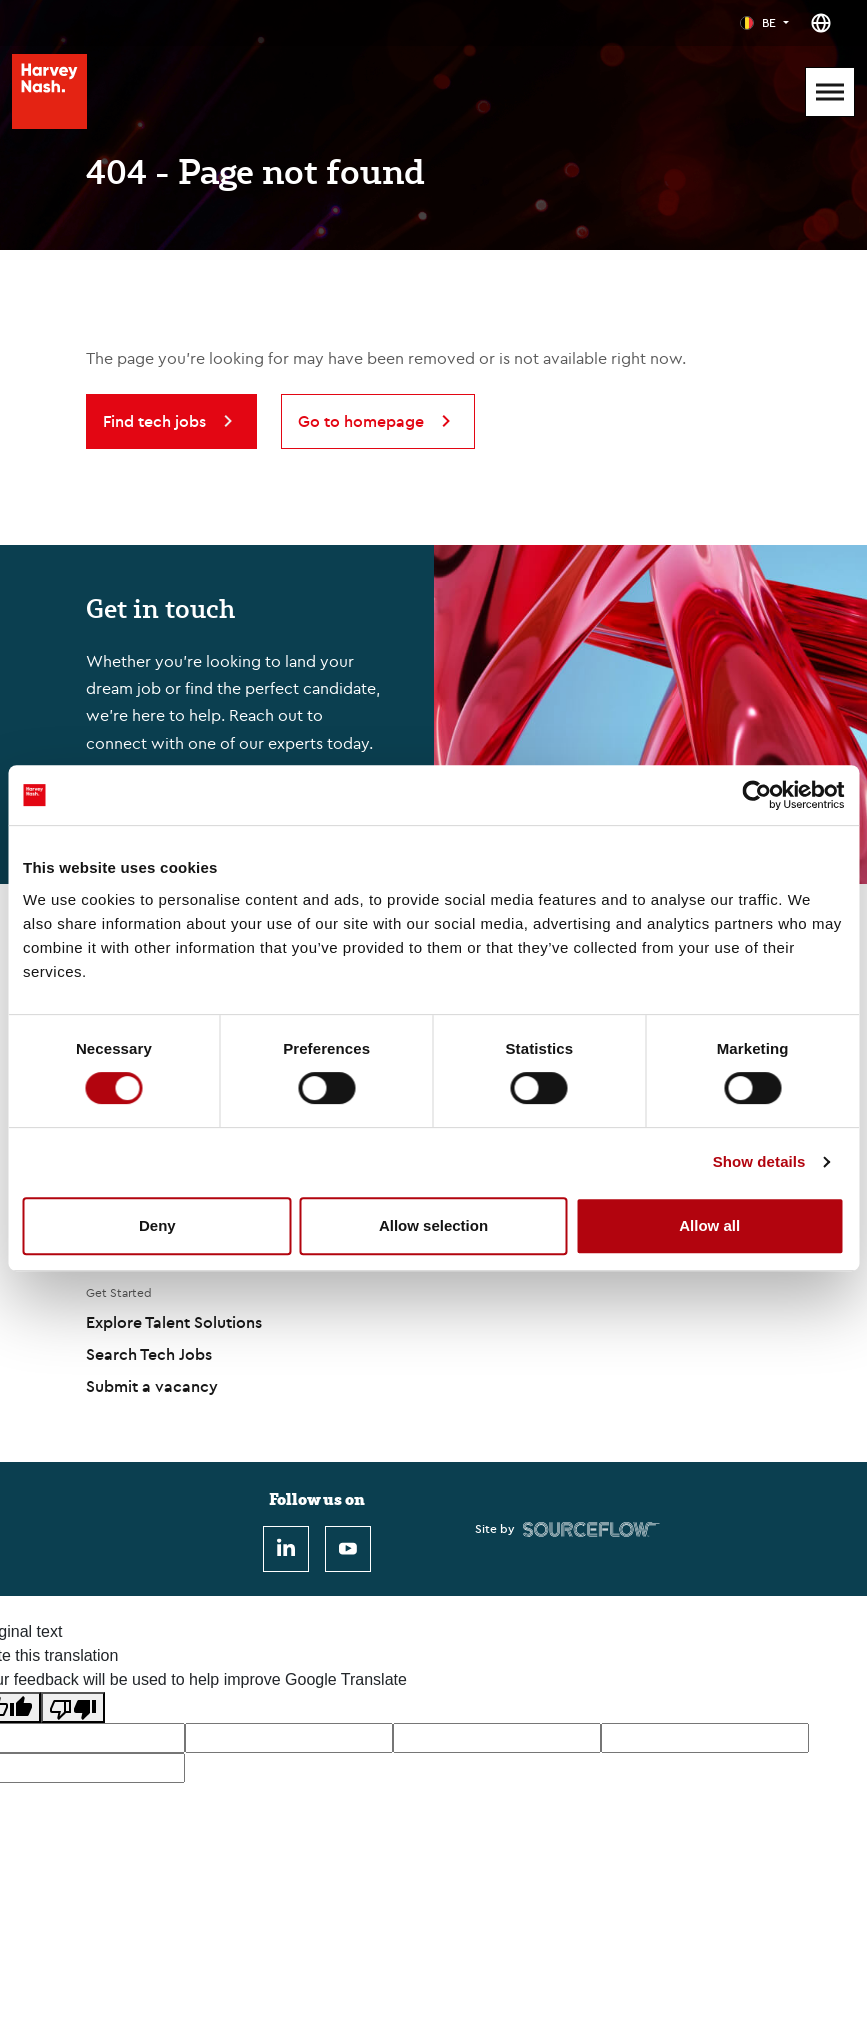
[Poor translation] (73, 1707)
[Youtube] (348, 1549)
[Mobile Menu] (830, 92)
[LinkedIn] (286, 1549)
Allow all (709, 1225)
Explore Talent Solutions (174, 1322)
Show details (759, 1161)
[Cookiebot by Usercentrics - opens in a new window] (756, 795)
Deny (157, 1225)
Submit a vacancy (152, 1386)
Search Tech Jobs (149, 1354)
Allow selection (433, 1225)
